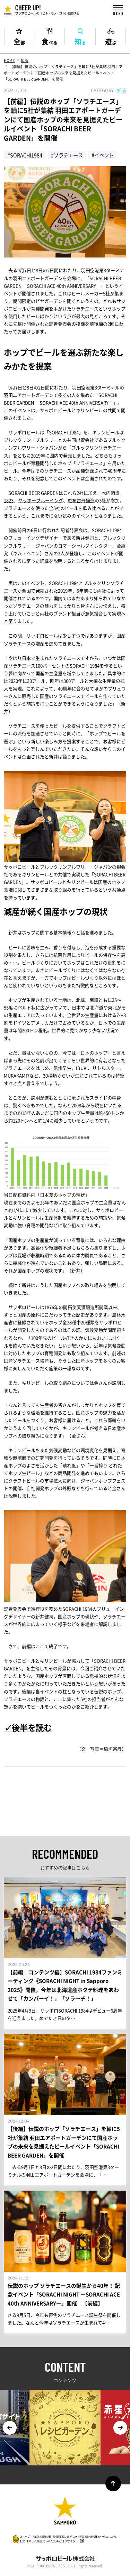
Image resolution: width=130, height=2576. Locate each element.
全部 (19, 40)
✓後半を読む (28, 1727)
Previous (10, 2428)
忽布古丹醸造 (81, 500)
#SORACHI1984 (24, 155)
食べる (50, 40)
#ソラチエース (67, 155)
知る (80, 40)
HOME (9, 60)
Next (120, 2428)
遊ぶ (110, 40)
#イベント (103, 155)
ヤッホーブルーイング (40, 500)
